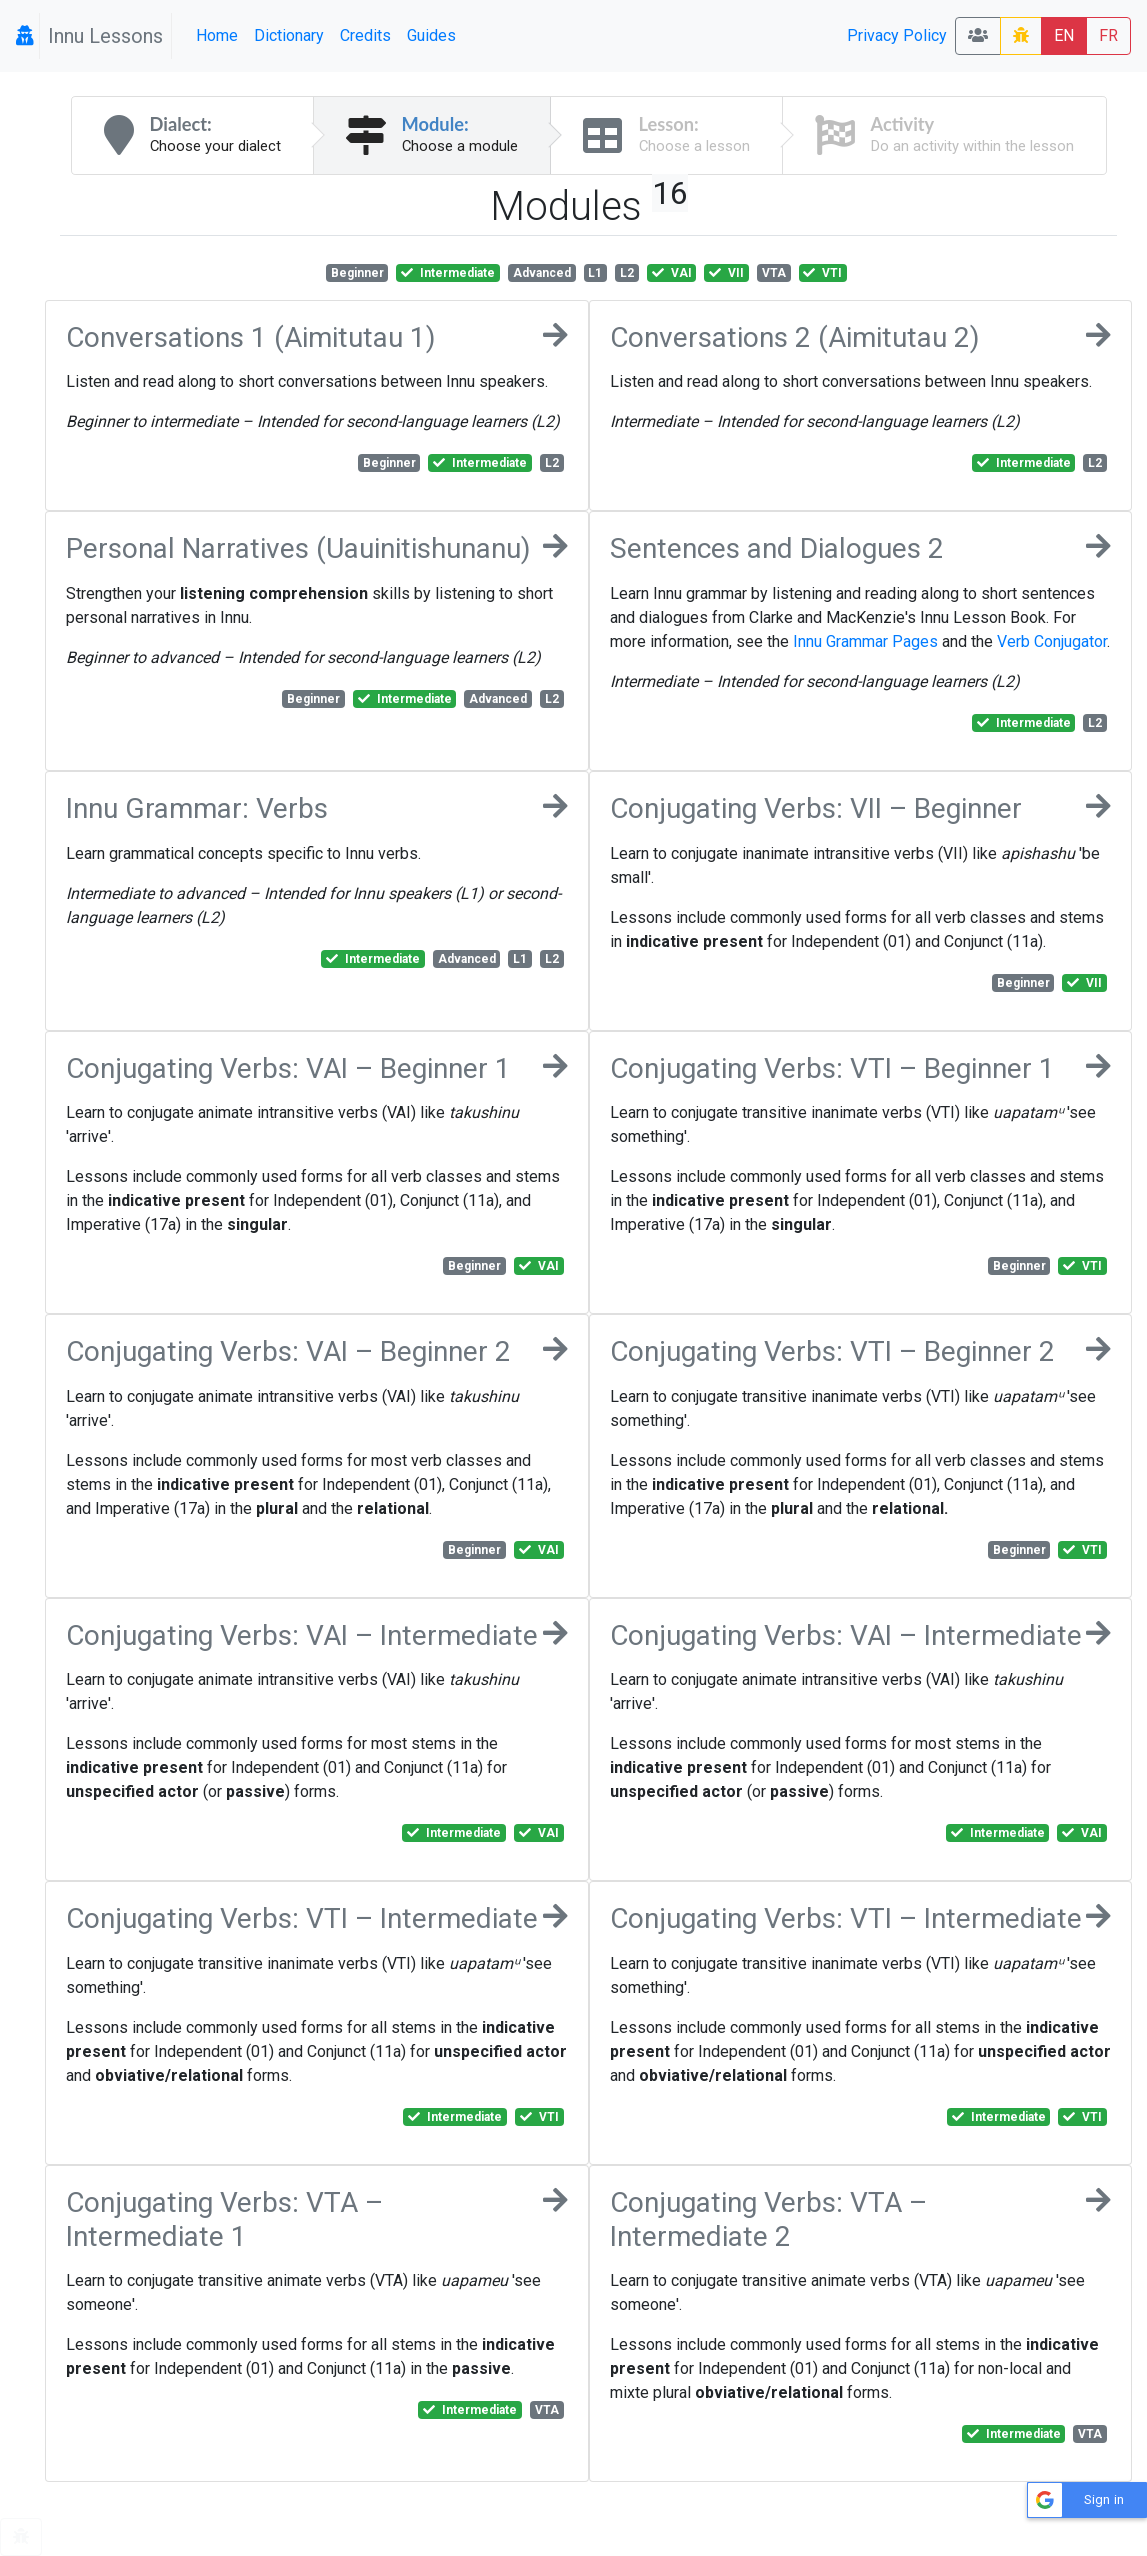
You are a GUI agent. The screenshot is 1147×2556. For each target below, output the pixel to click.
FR (1108, 35)
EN (1064, 35)
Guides (431, 35)
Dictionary (289, 35)
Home (217, 35)
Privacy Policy (897, 35)
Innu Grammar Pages (865, 641)
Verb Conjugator (1052, 641)
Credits (365, 35)
